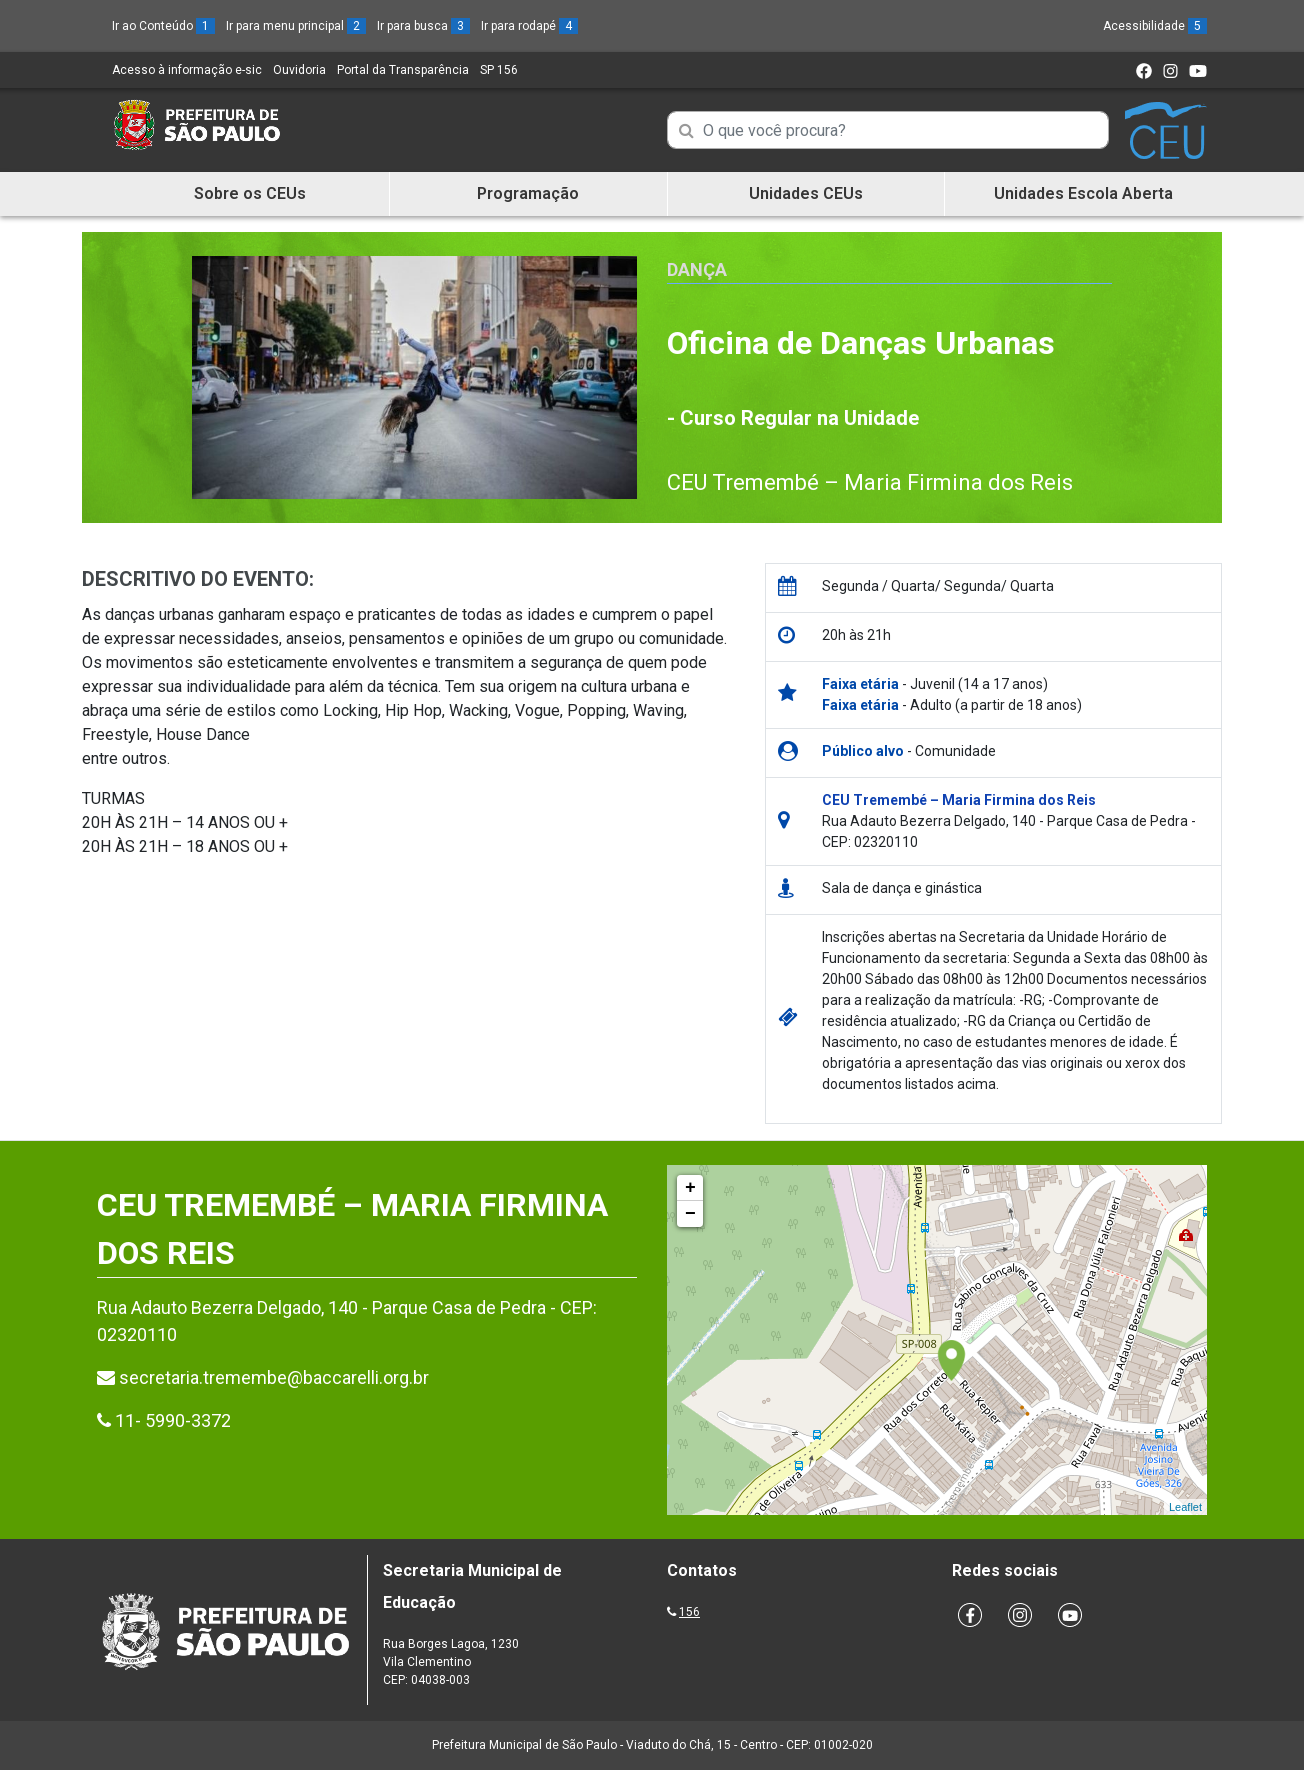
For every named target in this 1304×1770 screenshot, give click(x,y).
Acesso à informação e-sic (187, 70)
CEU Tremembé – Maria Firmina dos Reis (870, 482)
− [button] (690, 1214)
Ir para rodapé (529, 26)
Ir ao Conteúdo (163, 26)
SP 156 (499, 70)
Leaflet (1185, 1507)
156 (689, 1612)
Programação (528, 193)
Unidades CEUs (806, 193)
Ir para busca (423, 26)
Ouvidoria (299, 70)
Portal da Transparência (403, 70)
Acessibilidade (1155, 26)
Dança (697, 269)
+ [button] (690, 1188)
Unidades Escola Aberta (1083, 193)
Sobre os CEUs (250, 193)
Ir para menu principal (296, 26)
